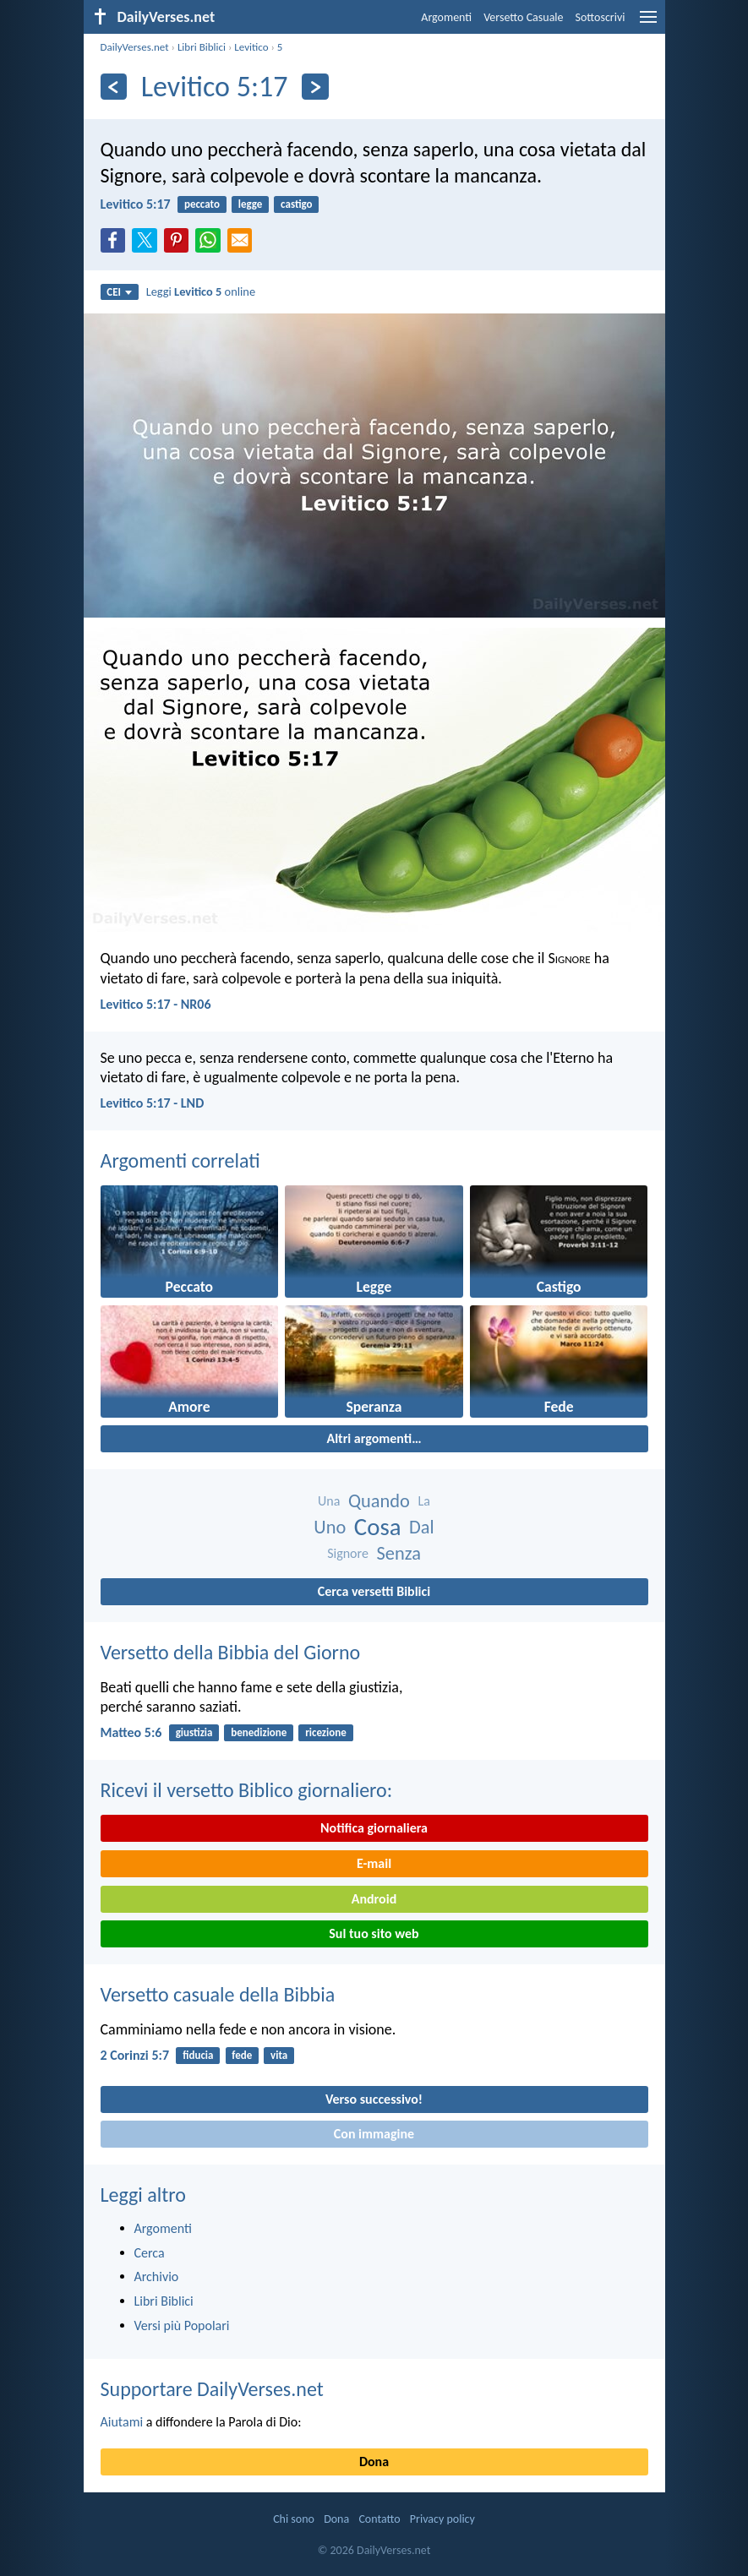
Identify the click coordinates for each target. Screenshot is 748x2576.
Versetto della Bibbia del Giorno (231, 1652)
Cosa (377, 1527)
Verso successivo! (374, 2099)
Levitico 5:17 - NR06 (156, 1004)
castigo (296, 204)
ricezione (326, 1732)
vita (278, 2055)
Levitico (251, 47)
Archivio (156, 2276)
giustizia (194, 1732)
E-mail (374, 1863)
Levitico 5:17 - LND (153, 1103)
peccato (202, 204)
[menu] (648, 23)
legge (250, 204)
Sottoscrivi (600, 17)
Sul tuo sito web (373, 1933)
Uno (330, 1527)
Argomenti (446, 17)
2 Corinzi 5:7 (135, 2055)
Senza (398, 1553)
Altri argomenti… (373, 1438)
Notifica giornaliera (374, 1828)
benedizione (259, 1732)
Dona (374, 2461)
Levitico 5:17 (136, 204)
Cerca (149, 2253)
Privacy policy (442, 2519)
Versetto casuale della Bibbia (218, 1994)
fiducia (198, 2055)
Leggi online (200, 291)
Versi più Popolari (182, 2325)
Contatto (379, 2519)
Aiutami (122, 2422)
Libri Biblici (201, 47)
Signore (348, 1553)
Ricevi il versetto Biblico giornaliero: (247, 1790)
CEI (119, 292)
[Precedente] (114, 87)
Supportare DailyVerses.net (212, 2389)
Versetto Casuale (523, 17)
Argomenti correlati (180, 1160)
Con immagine (374, 2134)
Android (374, 1899)
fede (242, 2055)
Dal (421, 1527)
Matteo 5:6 (131, 1732)
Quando (379, 1501)
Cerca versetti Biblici (374, 1591)
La (424, 1501)
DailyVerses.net (135, 47)
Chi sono (293, 2519)
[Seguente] (315, 87)
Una (329, 1501)
